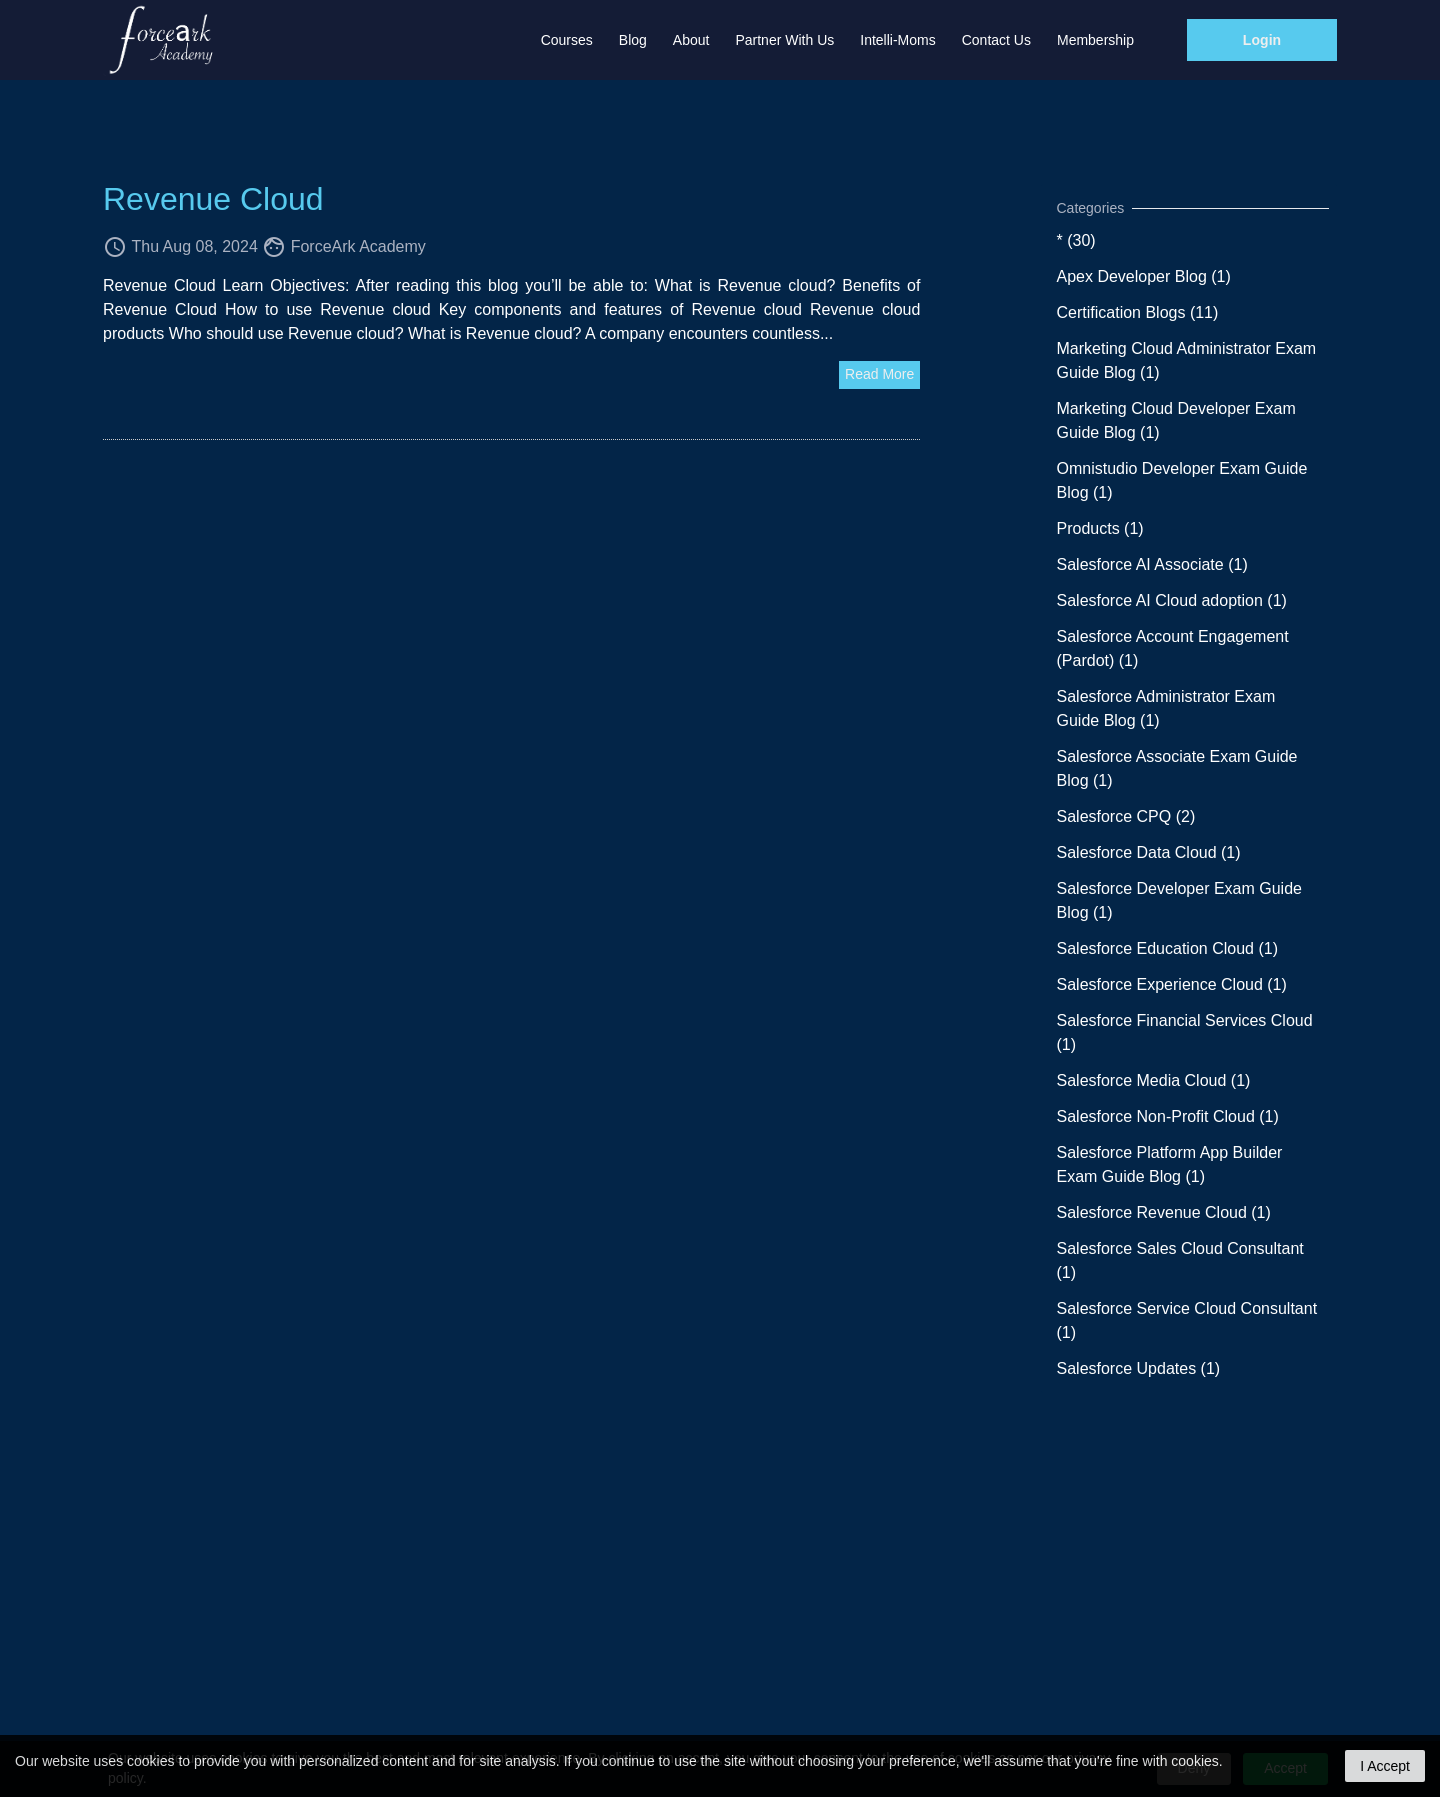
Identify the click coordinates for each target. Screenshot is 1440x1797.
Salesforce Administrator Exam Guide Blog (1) (1166, 708)
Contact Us (996, 40)
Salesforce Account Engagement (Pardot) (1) (1173, 648)
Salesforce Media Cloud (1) (1154, 1080)
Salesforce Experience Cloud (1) (1172, 984)
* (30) (1076, 240)
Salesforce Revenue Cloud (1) (1164, 1212)
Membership (1095, 40)
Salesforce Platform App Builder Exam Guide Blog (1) (1170, 1164)
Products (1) (1100, 528)
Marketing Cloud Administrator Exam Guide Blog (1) (1187, 360)
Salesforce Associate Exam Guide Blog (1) (1177, 768)
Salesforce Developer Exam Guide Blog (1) (1179, 900)
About (691, 40)
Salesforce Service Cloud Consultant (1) (1187, 1320)
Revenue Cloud (213, 199)
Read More (879, 374)
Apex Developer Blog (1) (1144, 276)
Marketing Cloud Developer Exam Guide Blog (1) (1176, 420)
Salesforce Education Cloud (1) (1167, 948)
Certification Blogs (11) (1138, 312)
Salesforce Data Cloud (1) (1149, 852)
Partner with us (784, 40)
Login (1262, 40)
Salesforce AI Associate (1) (1152, 564)
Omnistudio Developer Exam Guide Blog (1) (1182, 480)
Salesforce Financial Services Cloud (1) (1185, 1032)
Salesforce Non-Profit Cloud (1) (1168, 1116)
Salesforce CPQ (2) (1126, 816)
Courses (567, 40)
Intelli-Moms (897, 40)
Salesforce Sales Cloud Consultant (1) (1180, 1260)
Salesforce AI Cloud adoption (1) (1172, 600)
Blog (633, 40)
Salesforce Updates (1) (1139, 1368)
